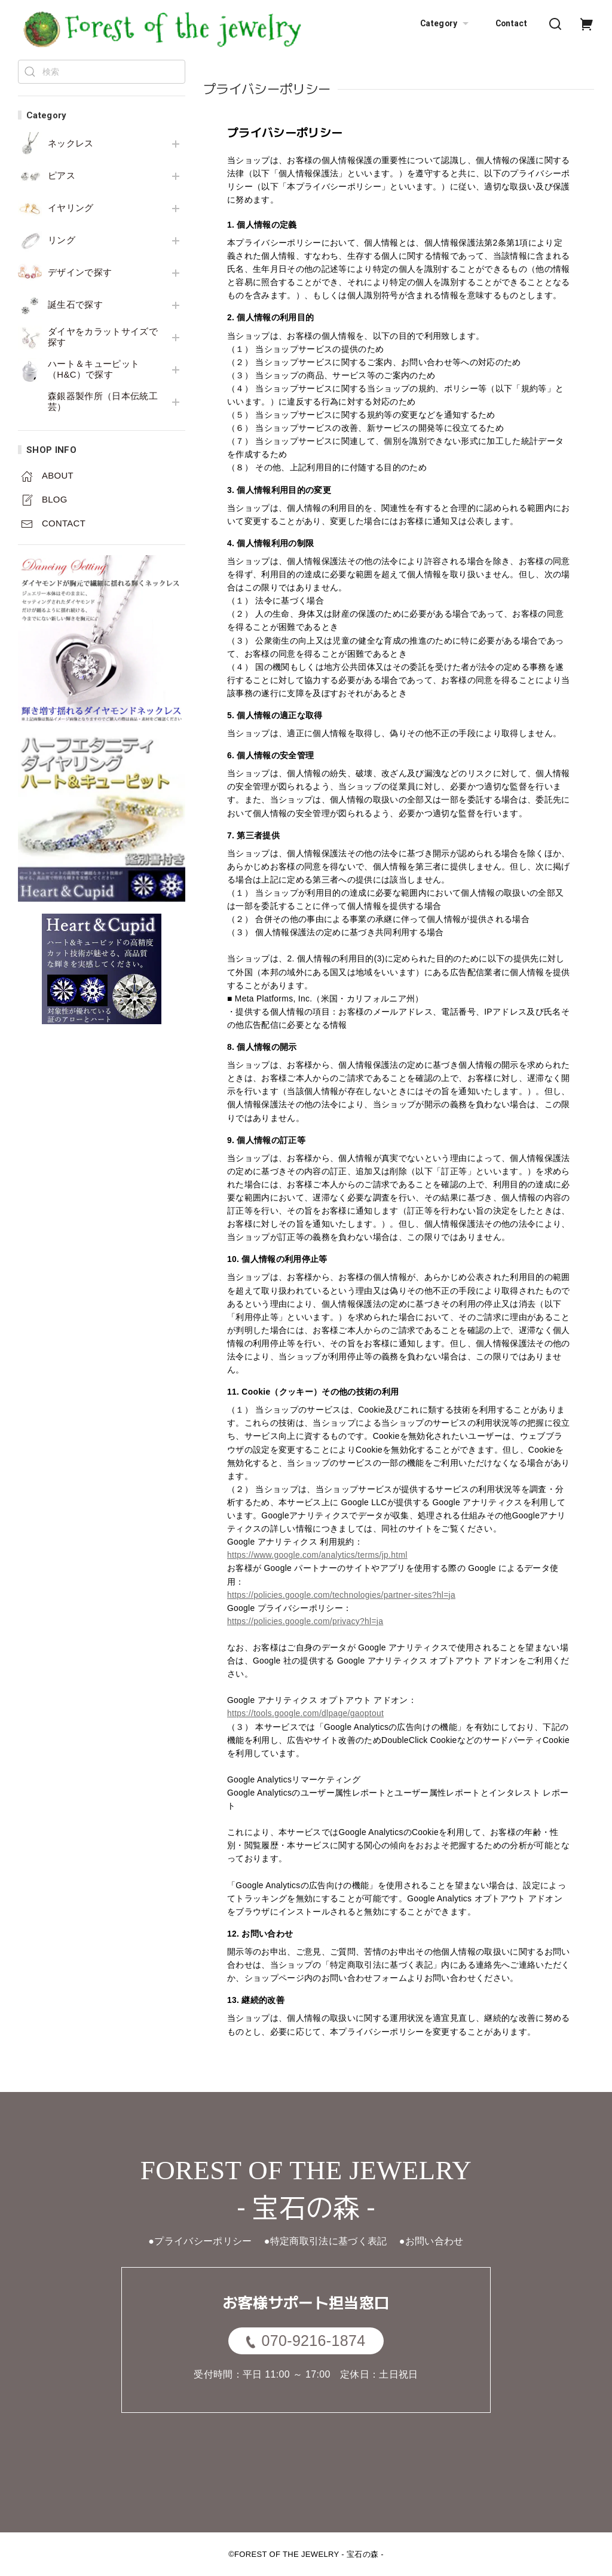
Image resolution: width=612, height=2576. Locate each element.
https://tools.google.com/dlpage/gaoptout (305, 1713)
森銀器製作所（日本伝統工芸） (103, 401)
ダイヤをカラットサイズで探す (103, 337)
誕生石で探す (75, 305)
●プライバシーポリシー (200, 2241)
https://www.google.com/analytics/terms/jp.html (317, 1555)
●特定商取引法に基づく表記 (325, 2241)
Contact (511, 23)
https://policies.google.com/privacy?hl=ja (305, 1621)
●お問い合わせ (431, 2241)
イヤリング (71, 208)
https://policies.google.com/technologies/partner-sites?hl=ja (341, 1595)
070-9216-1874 (305, 2340)
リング (61, 240)
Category (446, 24)
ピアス (61, 175)
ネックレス (71, 143)
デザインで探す (80, 272)
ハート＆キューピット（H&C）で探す (93, 369)
